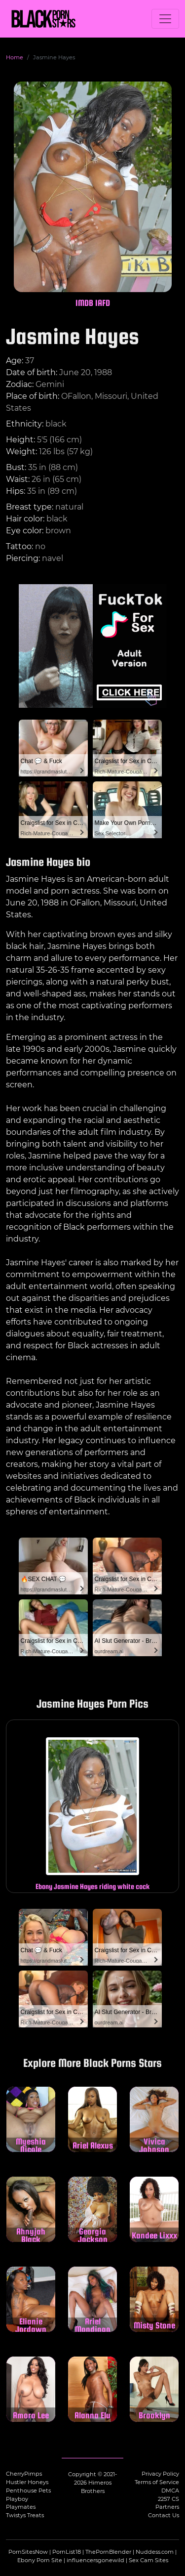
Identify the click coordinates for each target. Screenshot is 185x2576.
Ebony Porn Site (39, 2560)
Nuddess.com (155, 2551)
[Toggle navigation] (165, 19)
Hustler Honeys (27, 2482)
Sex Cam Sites (148, 2560)
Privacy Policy (160, 2473)
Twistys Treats (25, 2515)
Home (14, 57)
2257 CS (168, 2498)
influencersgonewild (95, 2560)
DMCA (170, 2490)
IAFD (102, 303)
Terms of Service (157, 2482)
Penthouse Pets (28, 2490)
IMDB (84, 303)
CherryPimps (24, 2473)
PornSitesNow (28, 2551)
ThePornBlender (108, 2551)
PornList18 (66, 2551)
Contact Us (163, 2515)
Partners (167, 2506)
